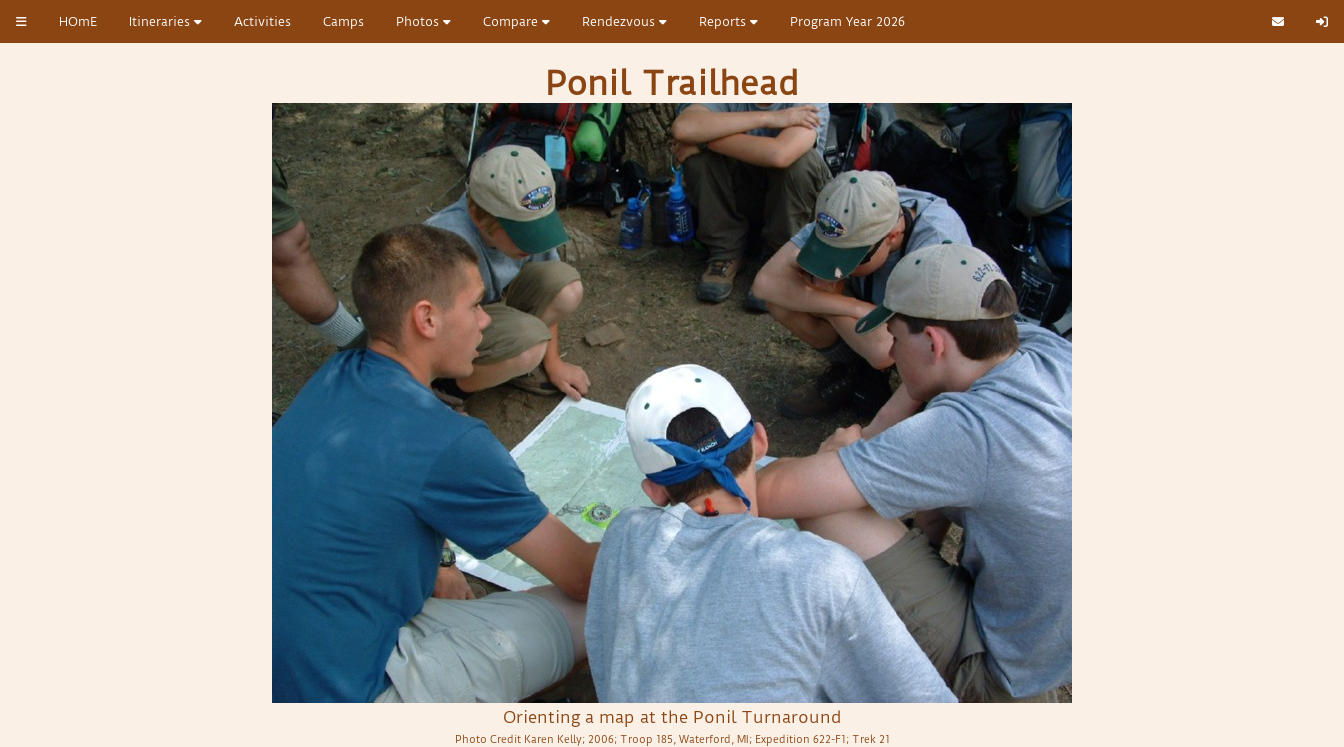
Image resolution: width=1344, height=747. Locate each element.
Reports (728, 21)
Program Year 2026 (847, 21)
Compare (516, 21)
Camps (343, 21)
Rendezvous (624, 21)
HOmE (78, 21)
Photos (423, 21)
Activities (262, 21)
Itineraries (165, 21)
